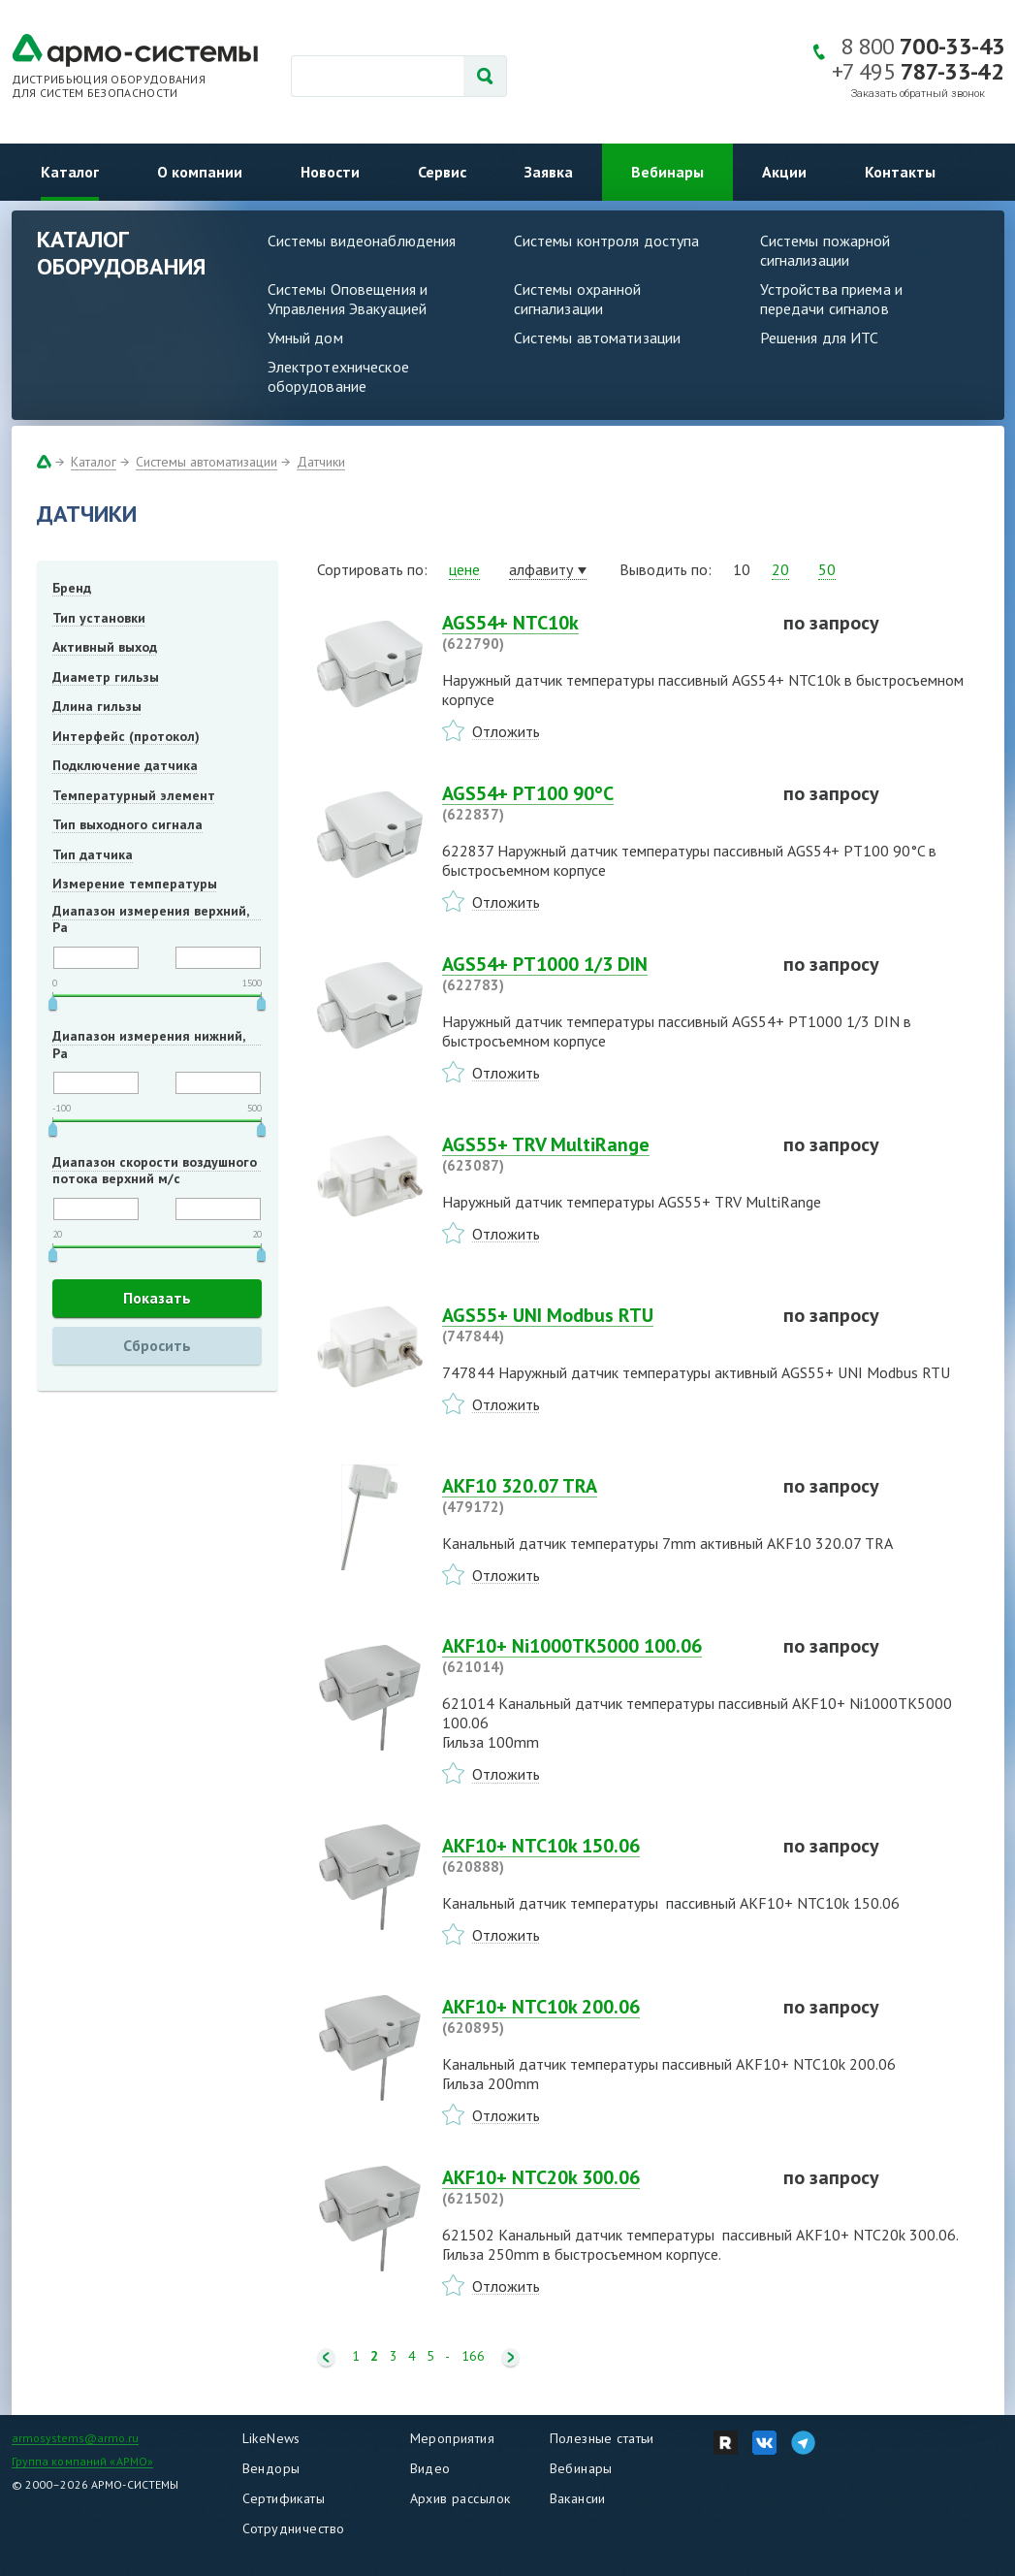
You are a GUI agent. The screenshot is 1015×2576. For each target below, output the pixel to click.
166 (473, 2356)
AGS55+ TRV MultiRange (601, 1154)
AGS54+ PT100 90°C (601, 803)
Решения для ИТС (819, 337)
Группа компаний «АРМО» (83, 2461)
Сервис (442, 171)
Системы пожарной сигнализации (825, 250)
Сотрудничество (293, 2528)
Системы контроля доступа (607, 240)
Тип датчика (92, 854)
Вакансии (578, 2498)
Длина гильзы (97, 706)
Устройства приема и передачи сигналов (831, 298)
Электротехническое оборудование (338, 376)
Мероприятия (452, 2438)
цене (464, 569)
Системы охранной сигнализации (578, 298)
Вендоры (271, 2468)
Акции (784, 171)
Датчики (321, 461)
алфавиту (541, 569)
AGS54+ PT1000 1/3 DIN (601, 973)
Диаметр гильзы (105, 677)
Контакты (900, 171)
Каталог (70, 171)
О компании (199, 171)
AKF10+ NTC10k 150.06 (601, 1855)
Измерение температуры (134, 883)
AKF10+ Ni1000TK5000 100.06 (601, 1655)
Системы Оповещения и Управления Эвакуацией (348, 298)
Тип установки (98, 618)
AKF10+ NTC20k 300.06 (601, 2187)
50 (827, 569)
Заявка (548, 171)
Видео (430, 2468)
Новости (330, 171)
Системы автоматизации (598, 337)
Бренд (71, 587)
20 (780, 569)
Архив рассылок (460, 2498)
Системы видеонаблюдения (362, 240)
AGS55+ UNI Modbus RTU (601, 1325)
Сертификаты (284, 2498)
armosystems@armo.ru (75, 2438)
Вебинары (667, 171)
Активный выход (104, 647)
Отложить (506, 731)
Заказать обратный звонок (918, 93)
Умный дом (305, 337)
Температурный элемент (133, 795)
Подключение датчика (125, 765)
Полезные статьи (602, 2438)
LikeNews (271, 2438)
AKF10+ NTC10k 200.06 (601, 2016)
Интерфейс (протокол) (126, 736)
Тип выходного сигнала (127, 824)
